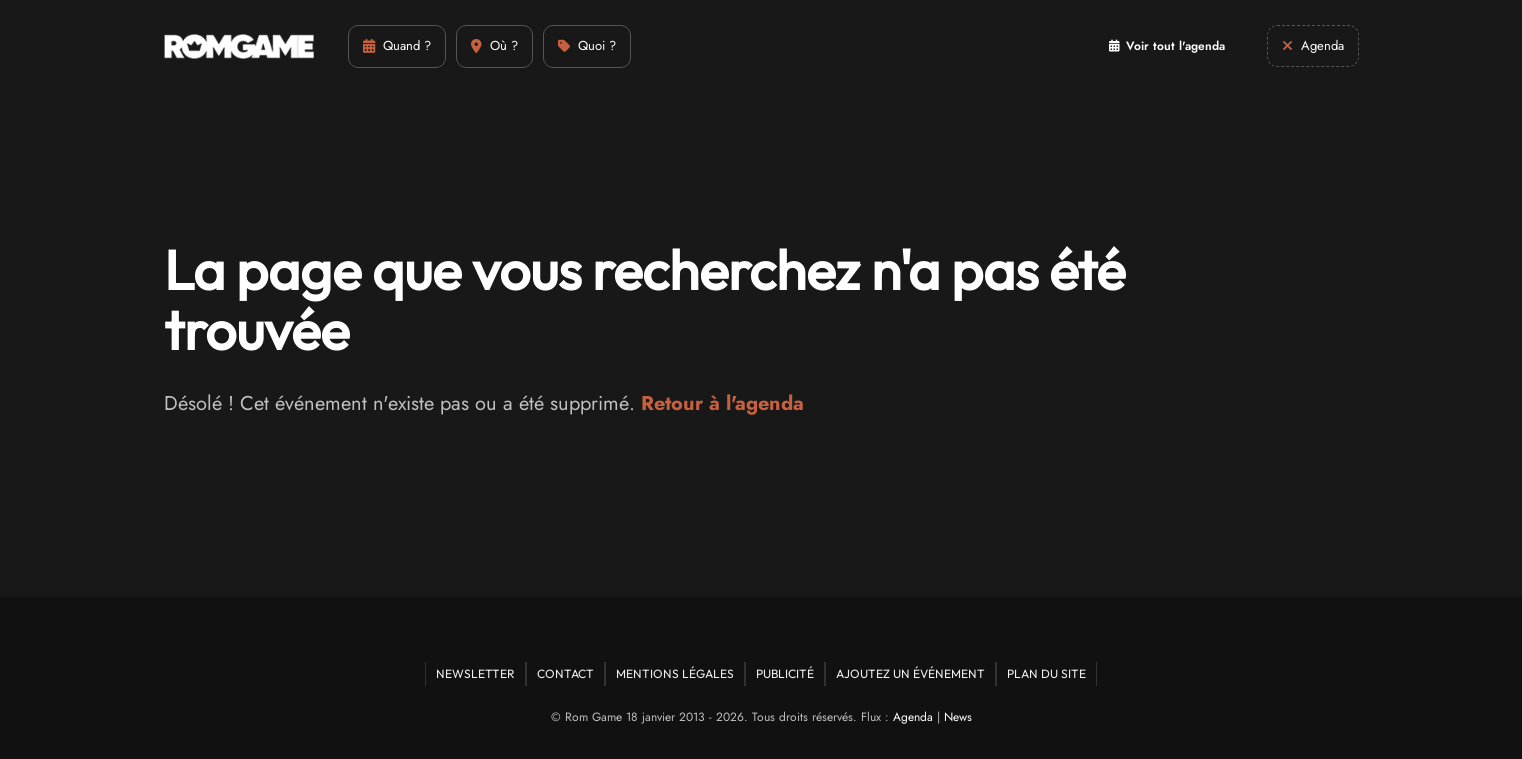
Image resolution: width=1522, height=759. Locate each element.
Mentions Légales (675, 673)
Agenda (913, 717)
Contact (565, 673)
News (958, 717)
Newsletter (475, 673)
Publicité (785, 673)
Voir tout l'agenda (1167, 46)
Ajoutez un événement (910, 673)
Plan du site (1046, 673)
